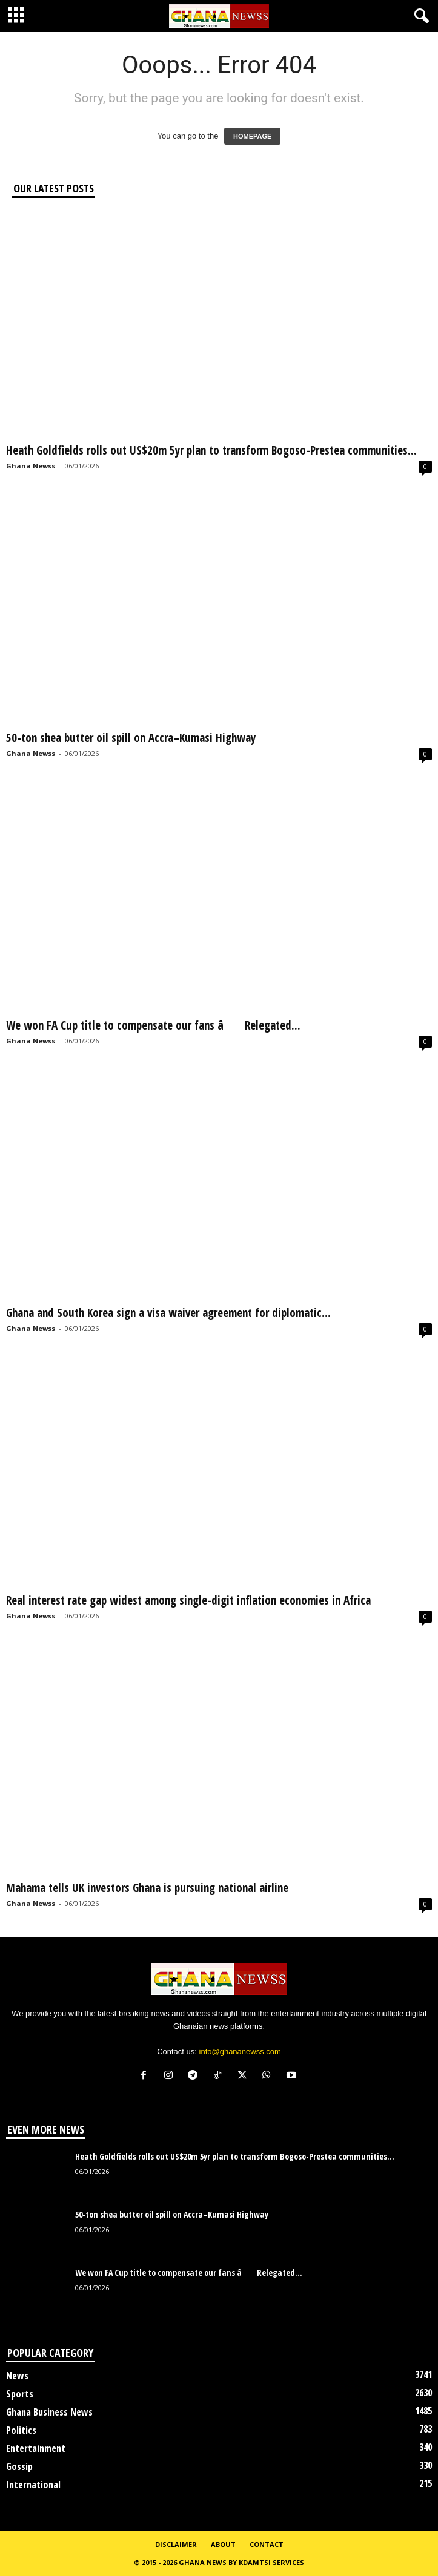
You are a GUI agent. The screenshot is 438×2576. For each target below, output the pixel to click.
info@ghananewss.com (240, 2051)
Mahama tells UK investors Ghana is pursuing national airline (147, 1888)
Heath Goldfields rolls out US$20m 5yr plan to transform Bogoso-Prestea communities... (211, 450)
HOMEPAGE (252, 136)
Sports (19, 2393)
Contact (267, 2544)
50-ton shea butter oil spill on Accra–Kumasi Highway (131, 738)
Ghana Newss (30, 465)
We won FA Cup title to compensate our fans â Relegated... (153, 1025)
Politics (21, 2430)
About (223, 2544)
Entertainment (35, 2448)
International (33, 2484)
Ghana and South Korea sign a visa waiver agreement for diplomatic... (168, 1313)
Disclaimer (176, 2544)
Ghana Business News (49, 2412)
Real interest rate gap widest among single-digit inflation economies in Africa (188, 1600)
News (17, 2375)
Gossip (19, 2466)
